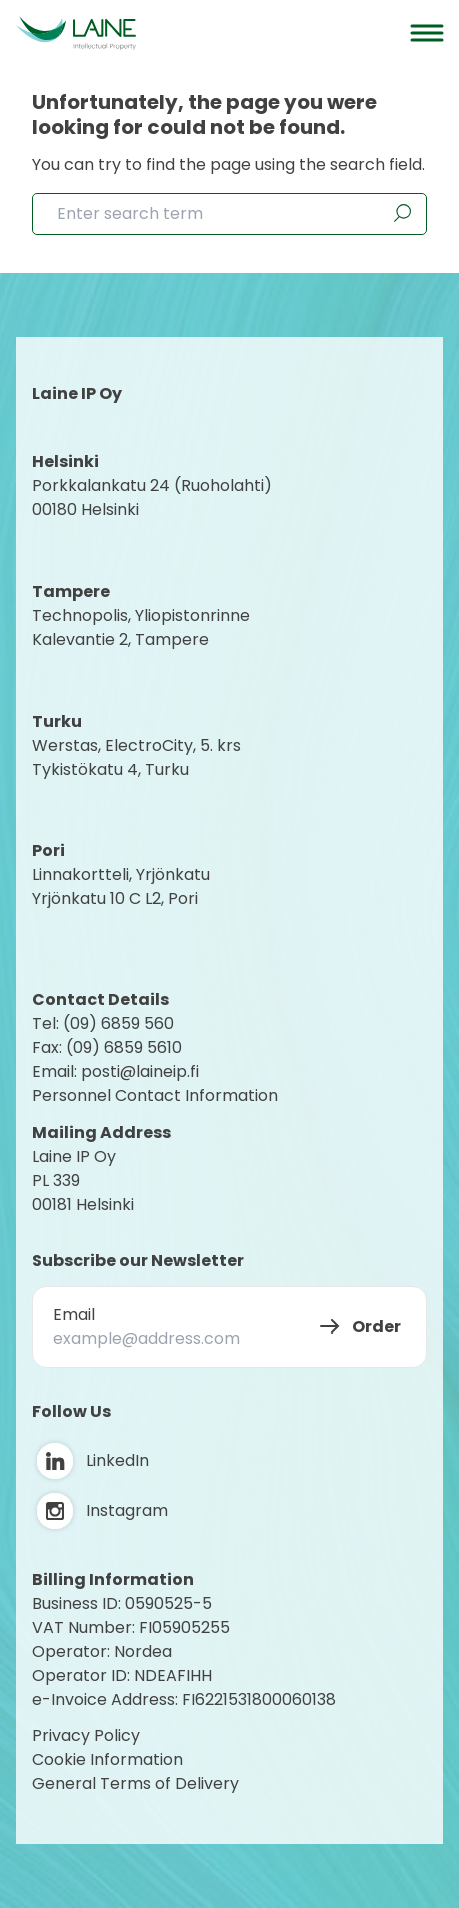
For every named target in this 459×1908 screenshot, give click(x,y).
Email (74, 1314)
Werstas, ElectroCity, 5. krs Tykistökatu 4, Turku (138, 757)
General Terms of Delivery (135, 1783)
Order (376, 1326)
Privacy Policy (86, 1735)
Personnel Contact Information (155, 1095)
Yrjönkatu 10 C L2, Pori (115, 898)
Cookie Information (107, 1759)
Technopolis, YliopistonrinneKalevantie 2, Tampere (141, 627)
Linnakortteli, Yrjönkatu (121, 874)
